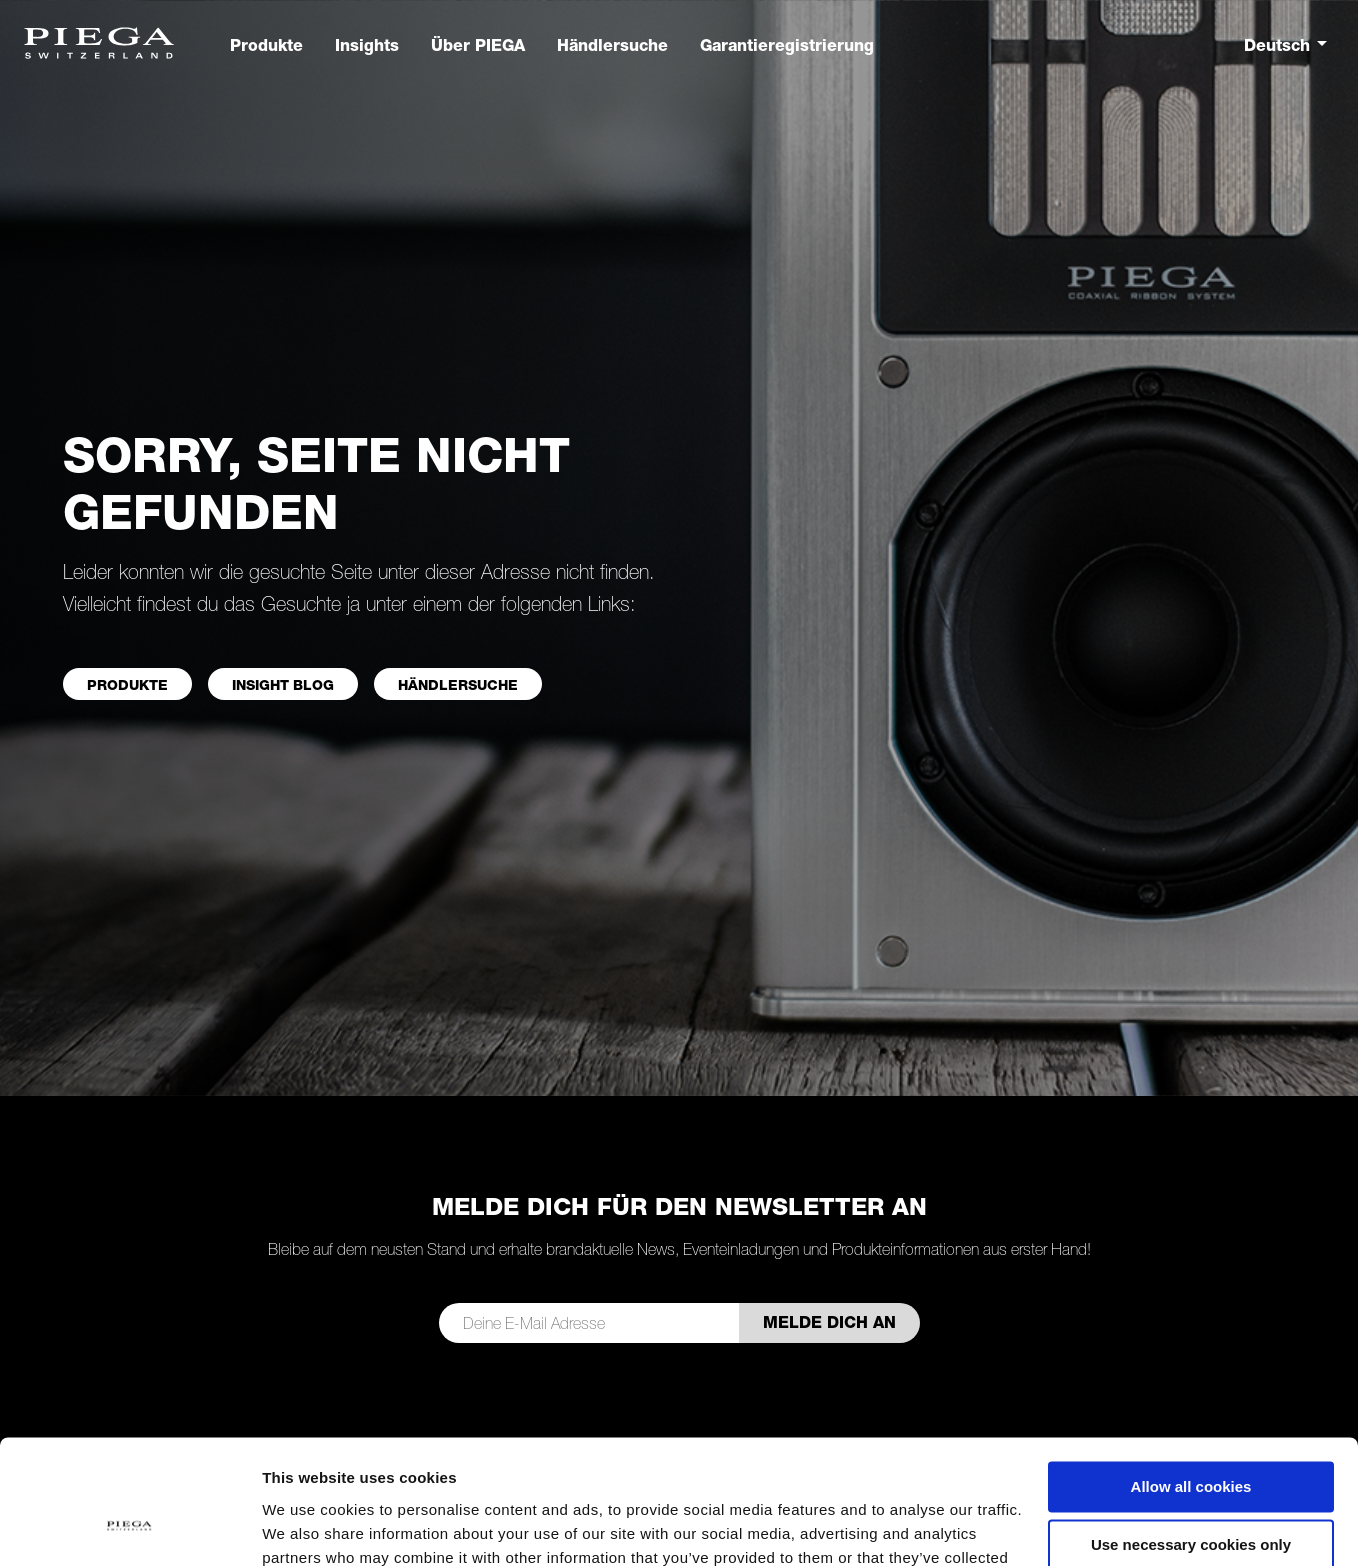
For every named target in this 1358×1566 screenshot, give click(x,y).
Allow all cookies (1191, 1376)
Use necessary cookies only (1191, 1434)
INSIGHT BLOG (283, 685)
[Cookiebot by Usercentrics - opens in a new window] (129, 1527)
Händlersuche (458, 685)
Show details (308, 1526)
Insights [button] (367, 45)
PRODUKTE (127, 685)
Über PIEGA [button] (478, 45)
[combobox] (1289, 45)
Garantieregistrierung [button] (787, 45)
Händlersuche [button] (612, 45)
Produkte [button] (266, 45)
